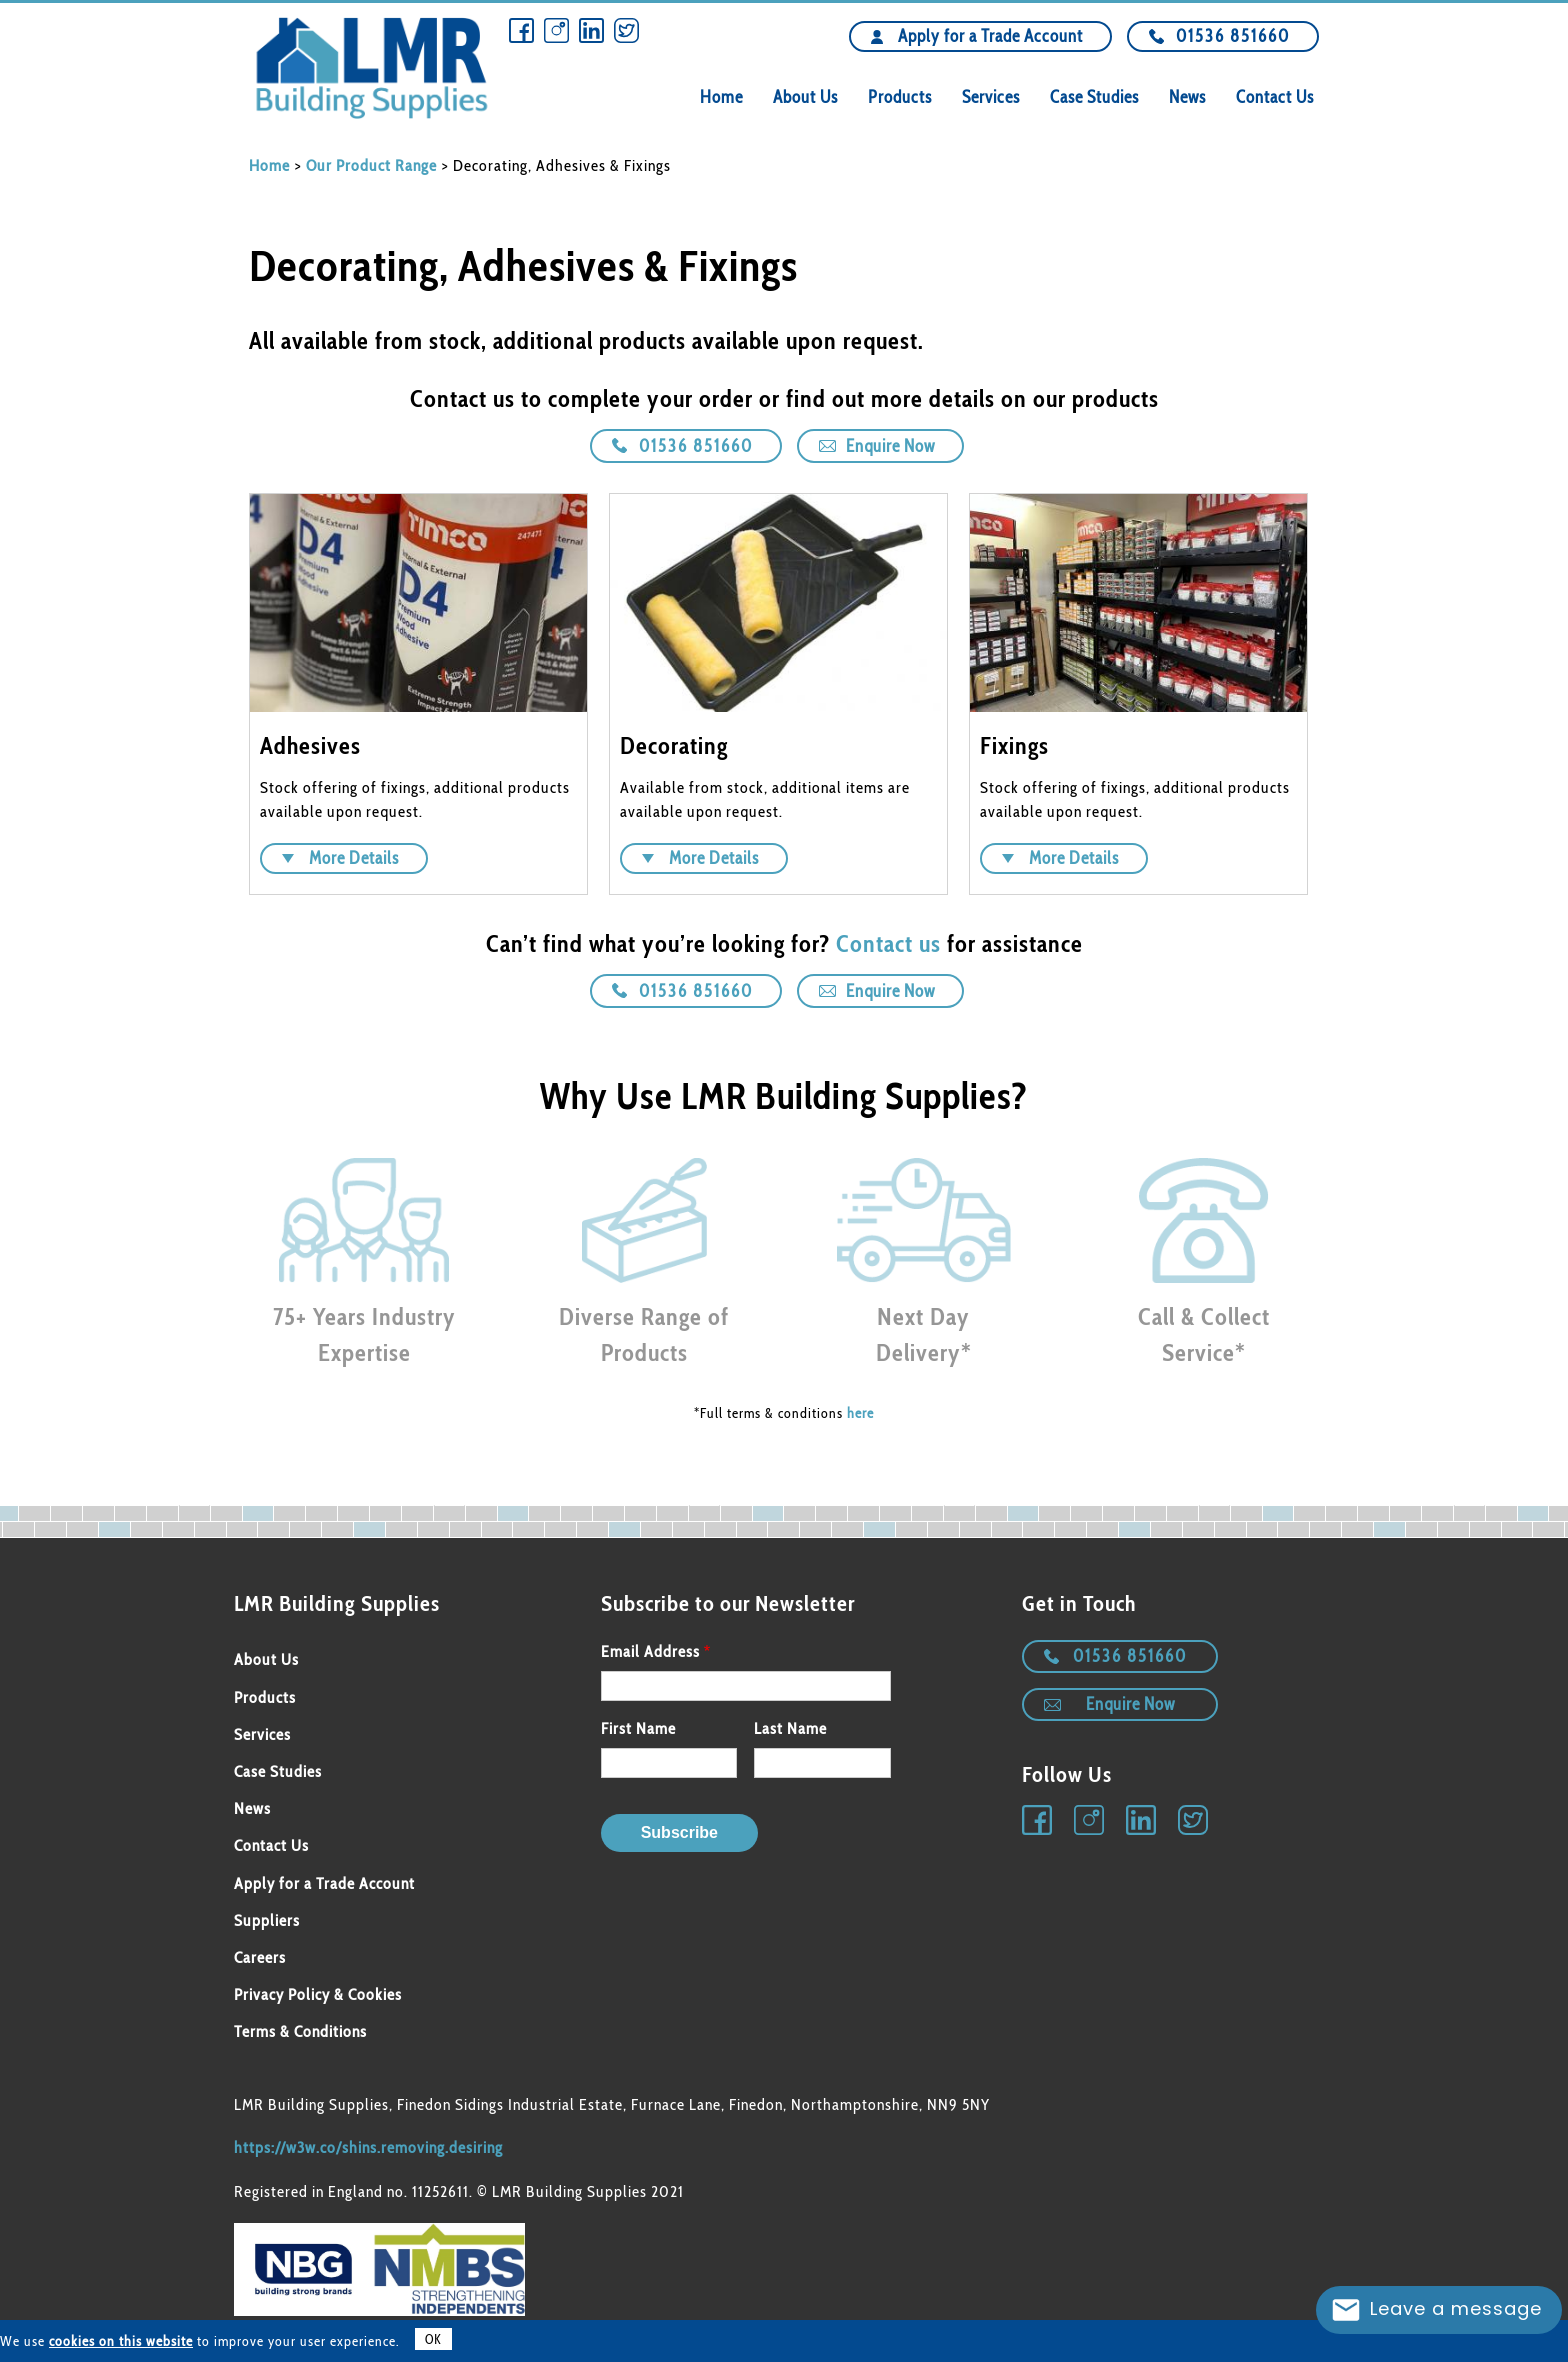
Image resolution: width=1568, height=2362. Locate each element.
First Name (638, 1728)
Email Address (650, 1651)
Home (721, 97)
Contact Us (1275, 97)
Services (991, 97)
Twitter (626, 30)
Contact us (888, 943)
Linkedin (591, 30)
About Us (805, 97)
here (860, 1413)
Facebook (521, 30)
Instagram (556, 30)
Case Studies (1094, 97)
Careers (260, 1957)
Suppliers (267, 1920)
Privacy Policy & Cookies (318, 1994)
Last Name (790, 1728)
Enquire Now (890, 446)
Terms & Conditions (300, 2031)
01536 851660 (1233, 36)
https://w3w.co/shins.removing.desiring (368, 2147)
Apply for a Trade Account (990, 36)
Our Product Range (371, 165)
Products (900, 97)
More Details (354, 858)
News (1187, 97)
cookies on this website (121, 2341)
